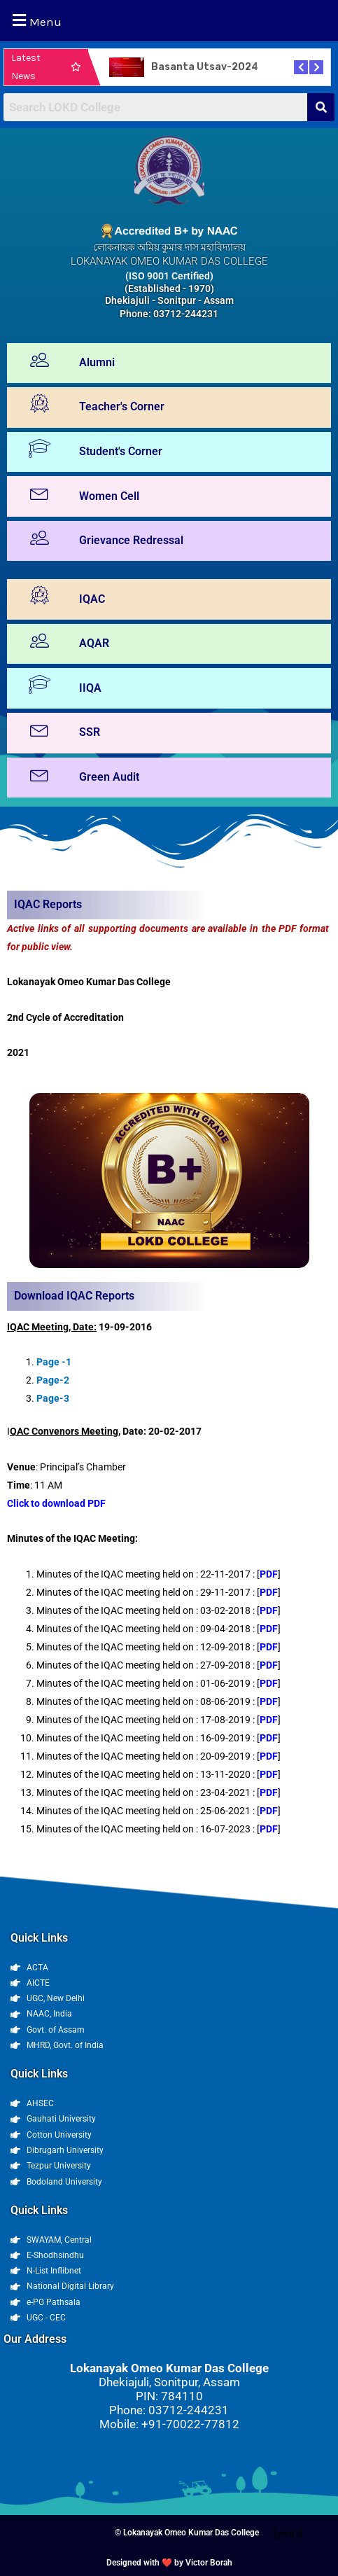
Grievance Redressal (131, 540)
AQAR (94, 643)
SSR (89, 732)
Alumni (97, 362)
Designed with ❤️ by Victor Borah (169, 2563)
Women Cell (109, 496)
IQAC (92, 599)
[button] (169, 20)
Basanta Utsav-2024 (204, 67)
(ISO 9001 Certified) (169, 275)
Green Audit (109, 777)
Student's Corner (120, 451)
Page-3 (52, 1398)
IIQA (90, 688)
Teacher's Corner (121, 406)
